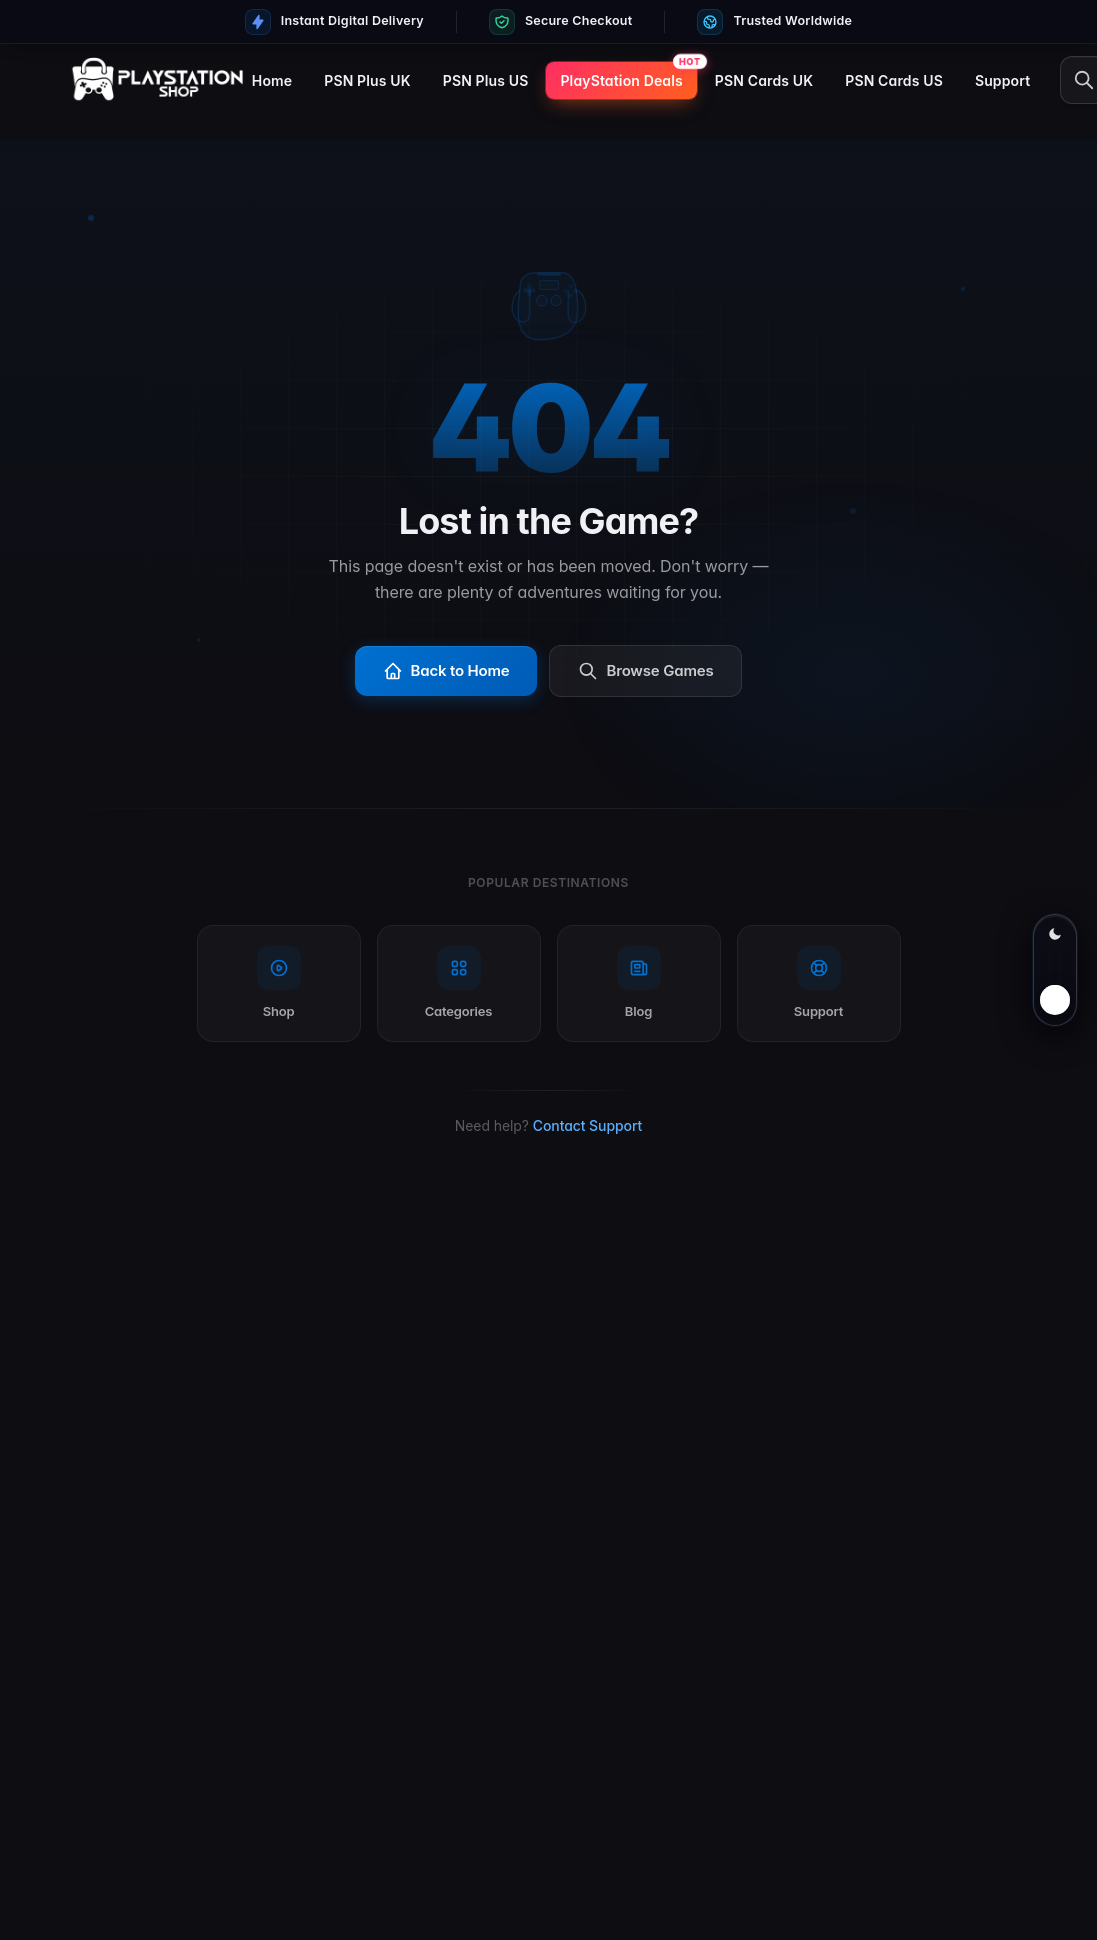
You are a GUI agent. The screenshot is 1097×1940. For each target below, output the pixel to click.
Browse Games (645, 671)
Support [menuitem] (1002, 80)
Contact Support (587, 1125)
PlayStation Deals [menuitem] (621, 80)
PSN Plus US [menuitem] (486, 80)
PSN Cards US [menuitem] (894, 80)
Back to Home (446, 671)
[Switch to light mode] (1055, 970)
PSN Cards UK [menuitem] (764, 80)
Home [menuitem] (272, 80)
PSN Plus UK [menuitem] (367, 80)
